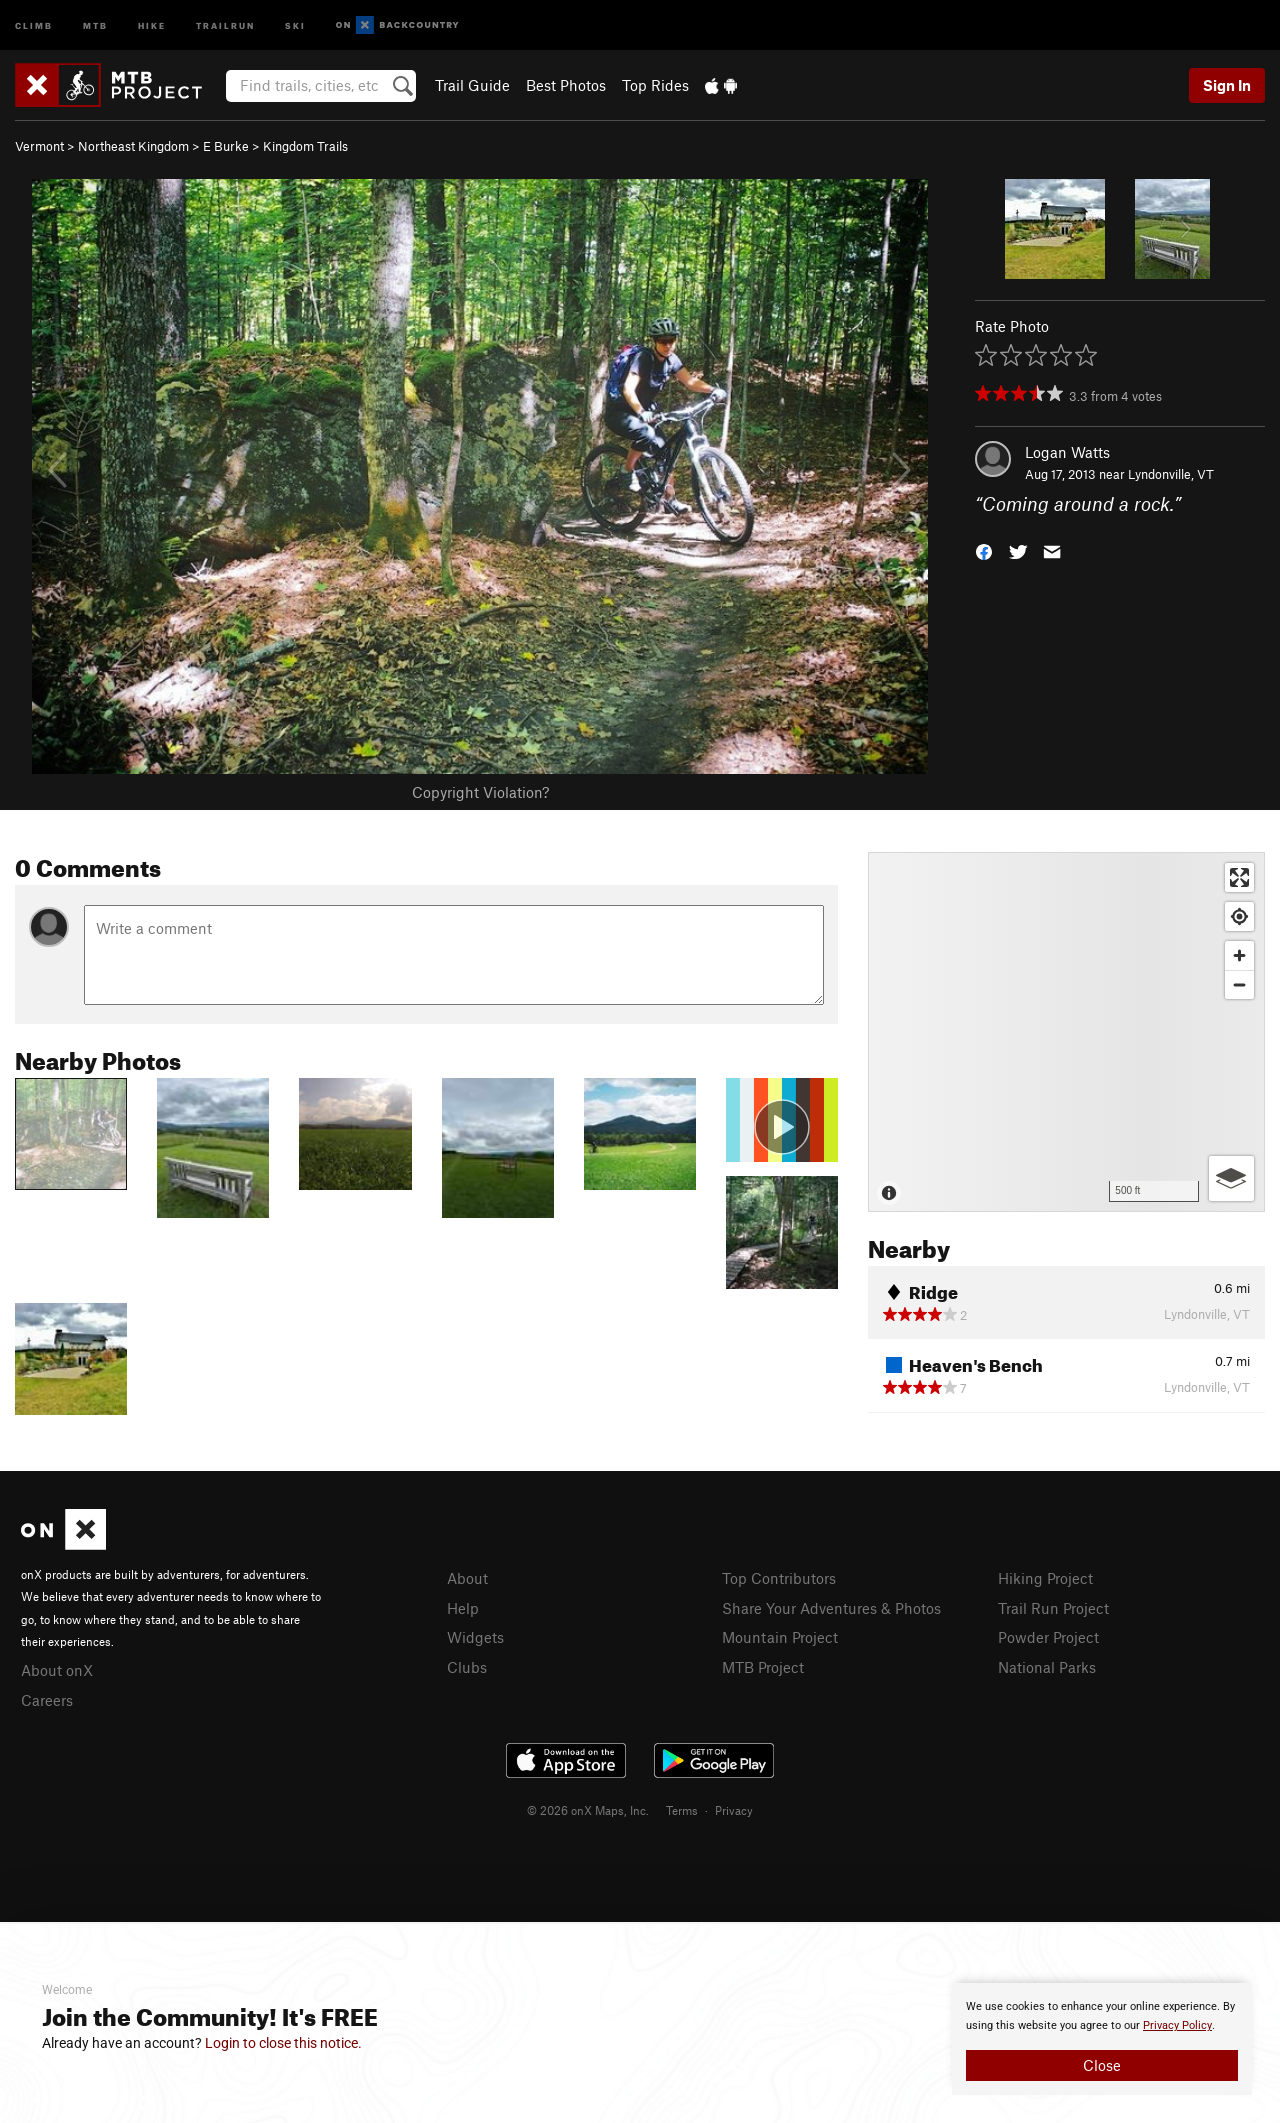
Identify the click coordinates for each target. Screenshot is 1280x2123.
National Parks (1047, 1667)
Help (463, 1608)
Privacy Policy (1177, 2025)
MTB (95, 24)
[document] (1102, 2039)
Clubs (467, 1667)
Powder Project (1048, 1637)
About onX (57, 1670)
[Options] (1231, 1178)
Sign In (1227, 85)
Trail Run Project (1053, 1608)
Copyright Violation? (480, 792)
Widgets (475, 1637)
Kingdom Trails (305, 146)
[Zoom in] (1239, 955)
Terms (682, 1810)
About (467, 1578)
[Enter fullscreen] (1239, 877)
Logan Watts (1067, 452)
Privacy (734, 1810)
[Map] (1066, 1032)
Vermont (39, 146)
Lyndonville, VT (1171, 474)
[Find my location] (1239, 916)
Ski (295, 24)
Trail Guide (472, 85)
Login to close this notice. (283, 2043)
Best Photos (566, 85)
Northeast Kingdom (133, 146)
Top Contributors (779, 1578)
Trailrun (225, 24)
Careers (47, 1700)
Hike (152, 24)
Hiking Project (1045, 1578)
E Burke (226, 146)
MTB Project (763, 1667)
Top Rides (655, 85)
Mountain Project (780, 1637)
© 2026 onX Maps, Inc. (588, 1810)
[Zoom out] (1239, 984)
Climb (34, 24)
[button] (984, 550)
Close (1102, 2065)
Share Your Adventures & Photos (831, 1608)
